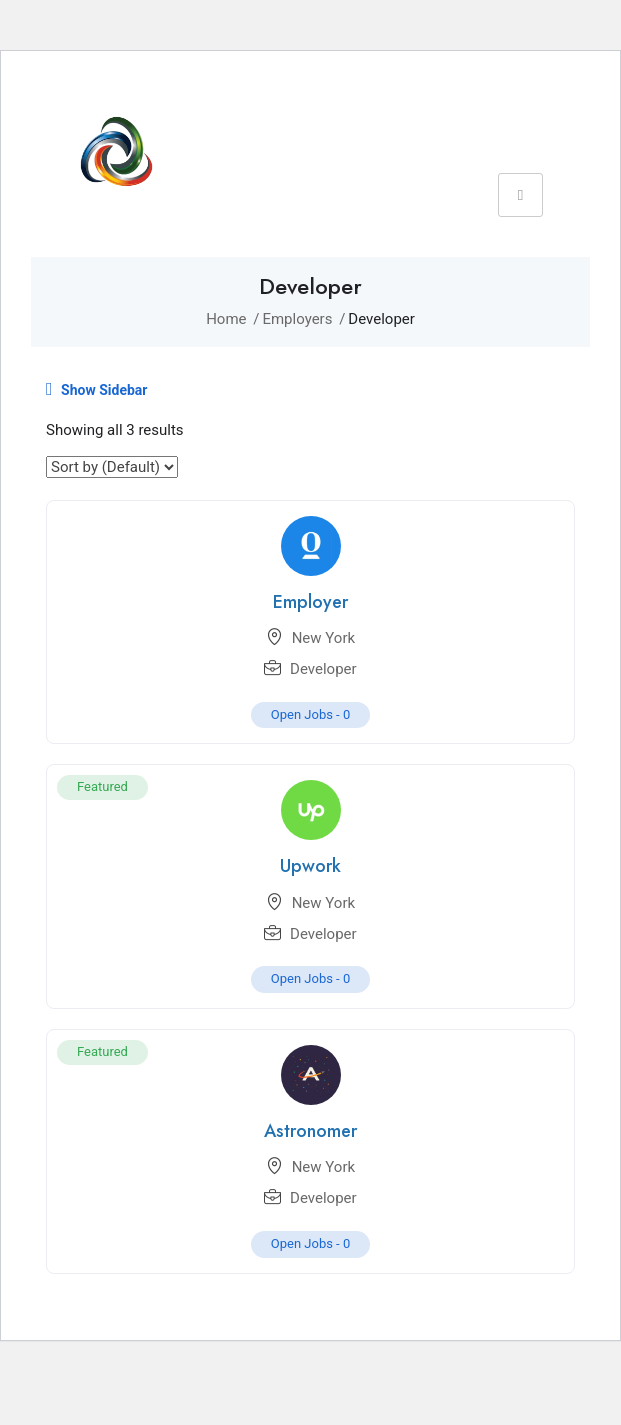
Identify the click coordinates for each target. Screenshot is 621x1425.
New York (323, 638)
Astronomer (310, 1131)
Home (226, 319)
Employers (297, 319)
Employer (310, 602)
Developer (323, 669)
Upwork (310, 866)
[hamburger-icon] (520, 195)
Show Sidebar (96, 389)
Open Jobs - (311, 714)
